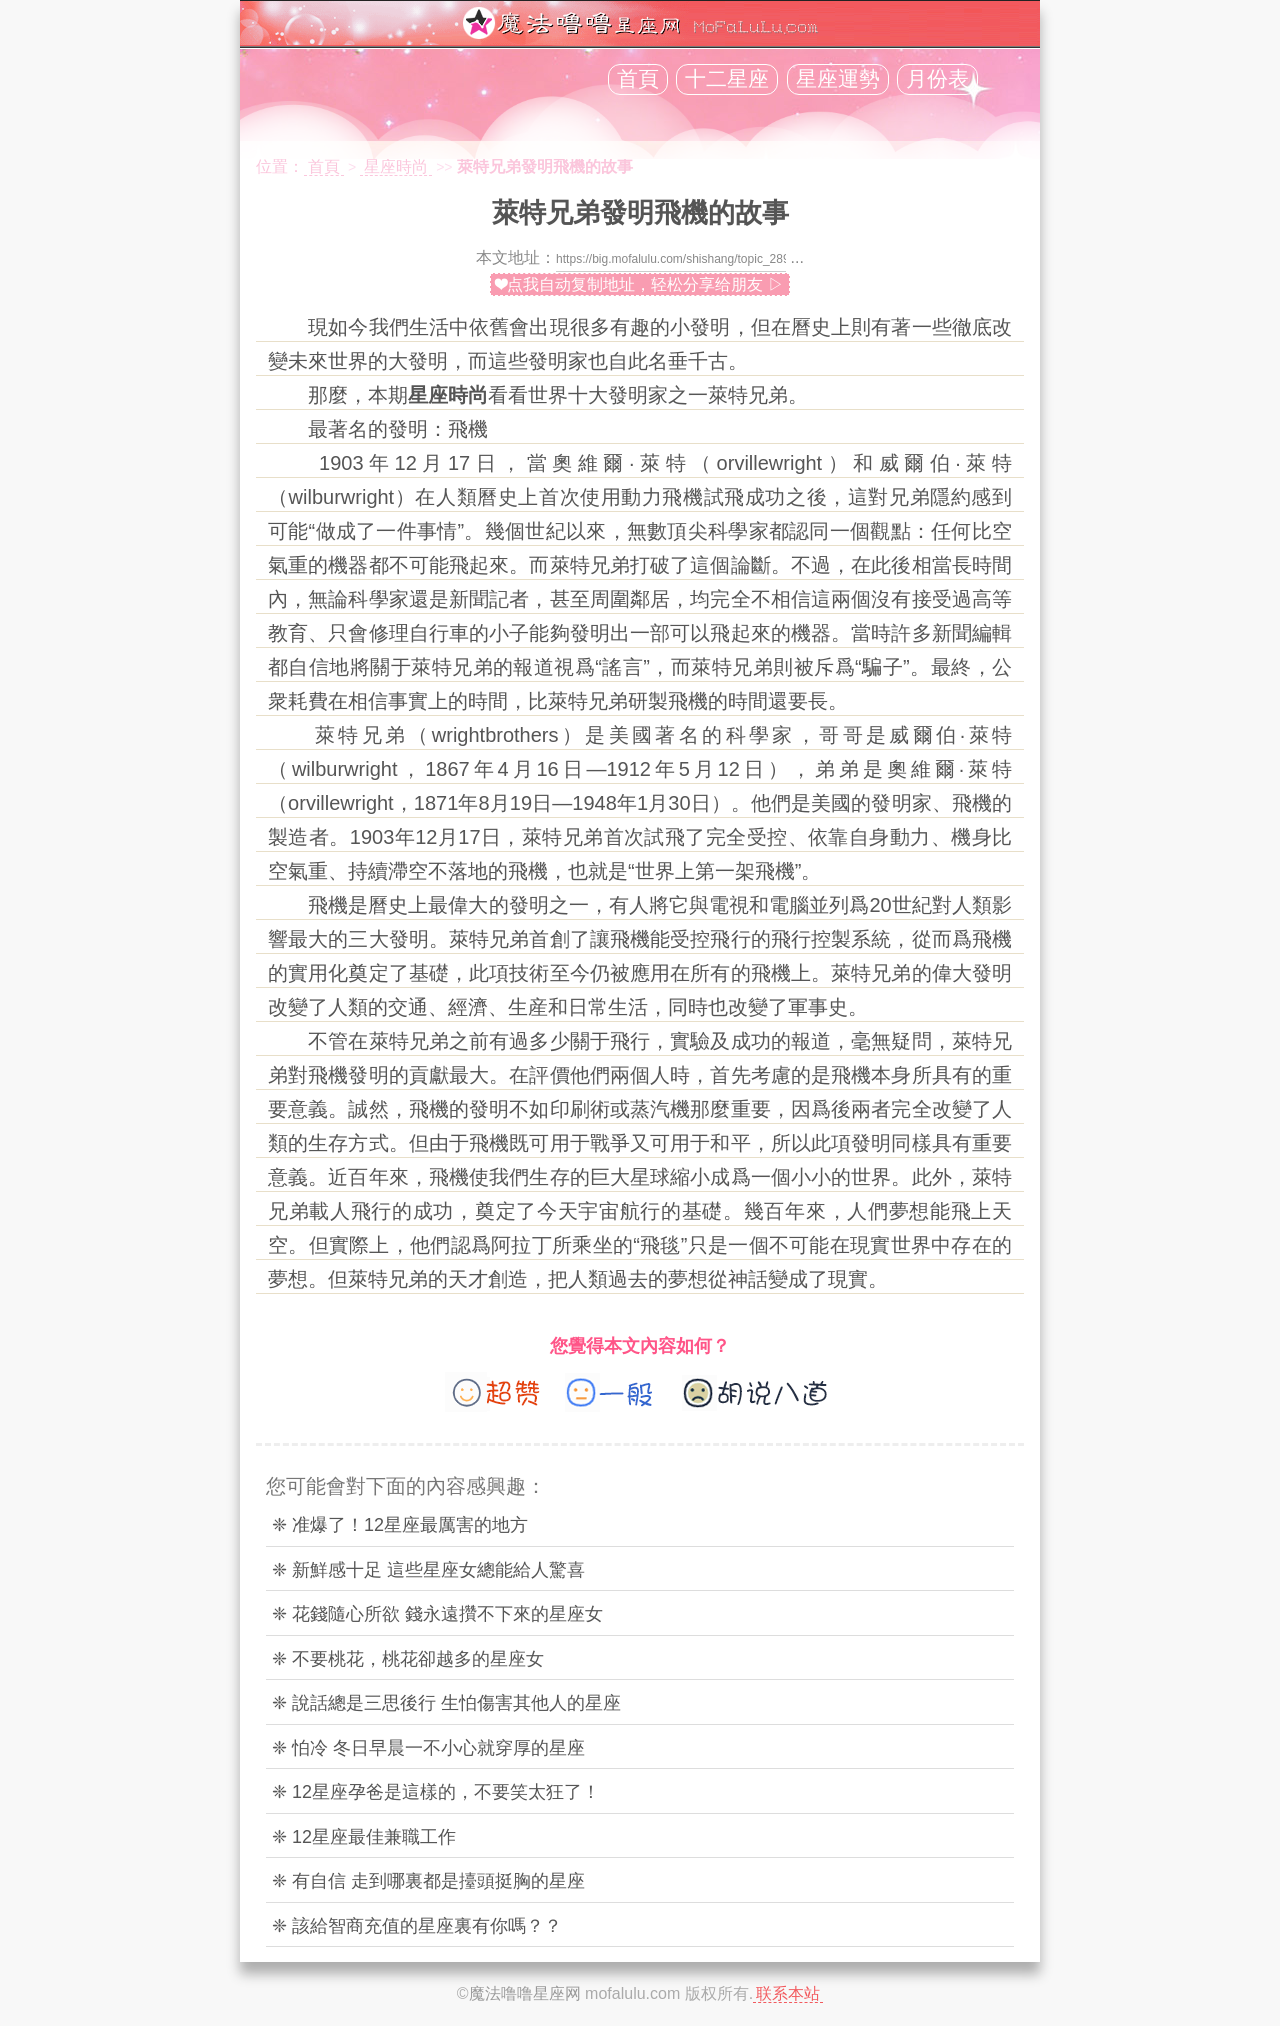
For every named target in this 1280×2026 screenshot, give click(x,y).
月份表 (937, 79)
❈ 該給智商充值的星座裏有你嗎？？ (417, 1926)
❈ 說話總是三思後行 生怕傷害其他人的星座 (446, 1703)
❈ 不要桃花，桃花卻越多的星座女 (408, 1659)
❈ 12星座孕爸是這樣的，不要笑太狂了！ (436, 1792)
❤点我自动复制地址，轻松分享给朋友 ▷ (639, 284)
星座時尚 (396, 166)
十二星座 (727, 79)
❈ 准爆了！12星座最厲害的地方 (400, 1525)
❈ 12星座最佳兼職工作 (364, 1837)
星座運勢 (838, 79)
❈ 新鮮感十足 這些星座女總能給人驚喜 (428, 1570)
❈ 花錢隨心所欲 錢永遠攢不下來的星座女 (437, 1614)
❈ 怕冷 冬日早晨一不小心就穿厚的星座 (428, 1748)
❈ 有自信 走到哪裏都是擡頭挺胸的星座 (428, 1881)
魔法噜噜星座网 (525, 1993)
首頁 (638, 79)
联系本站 (788, 1993)
